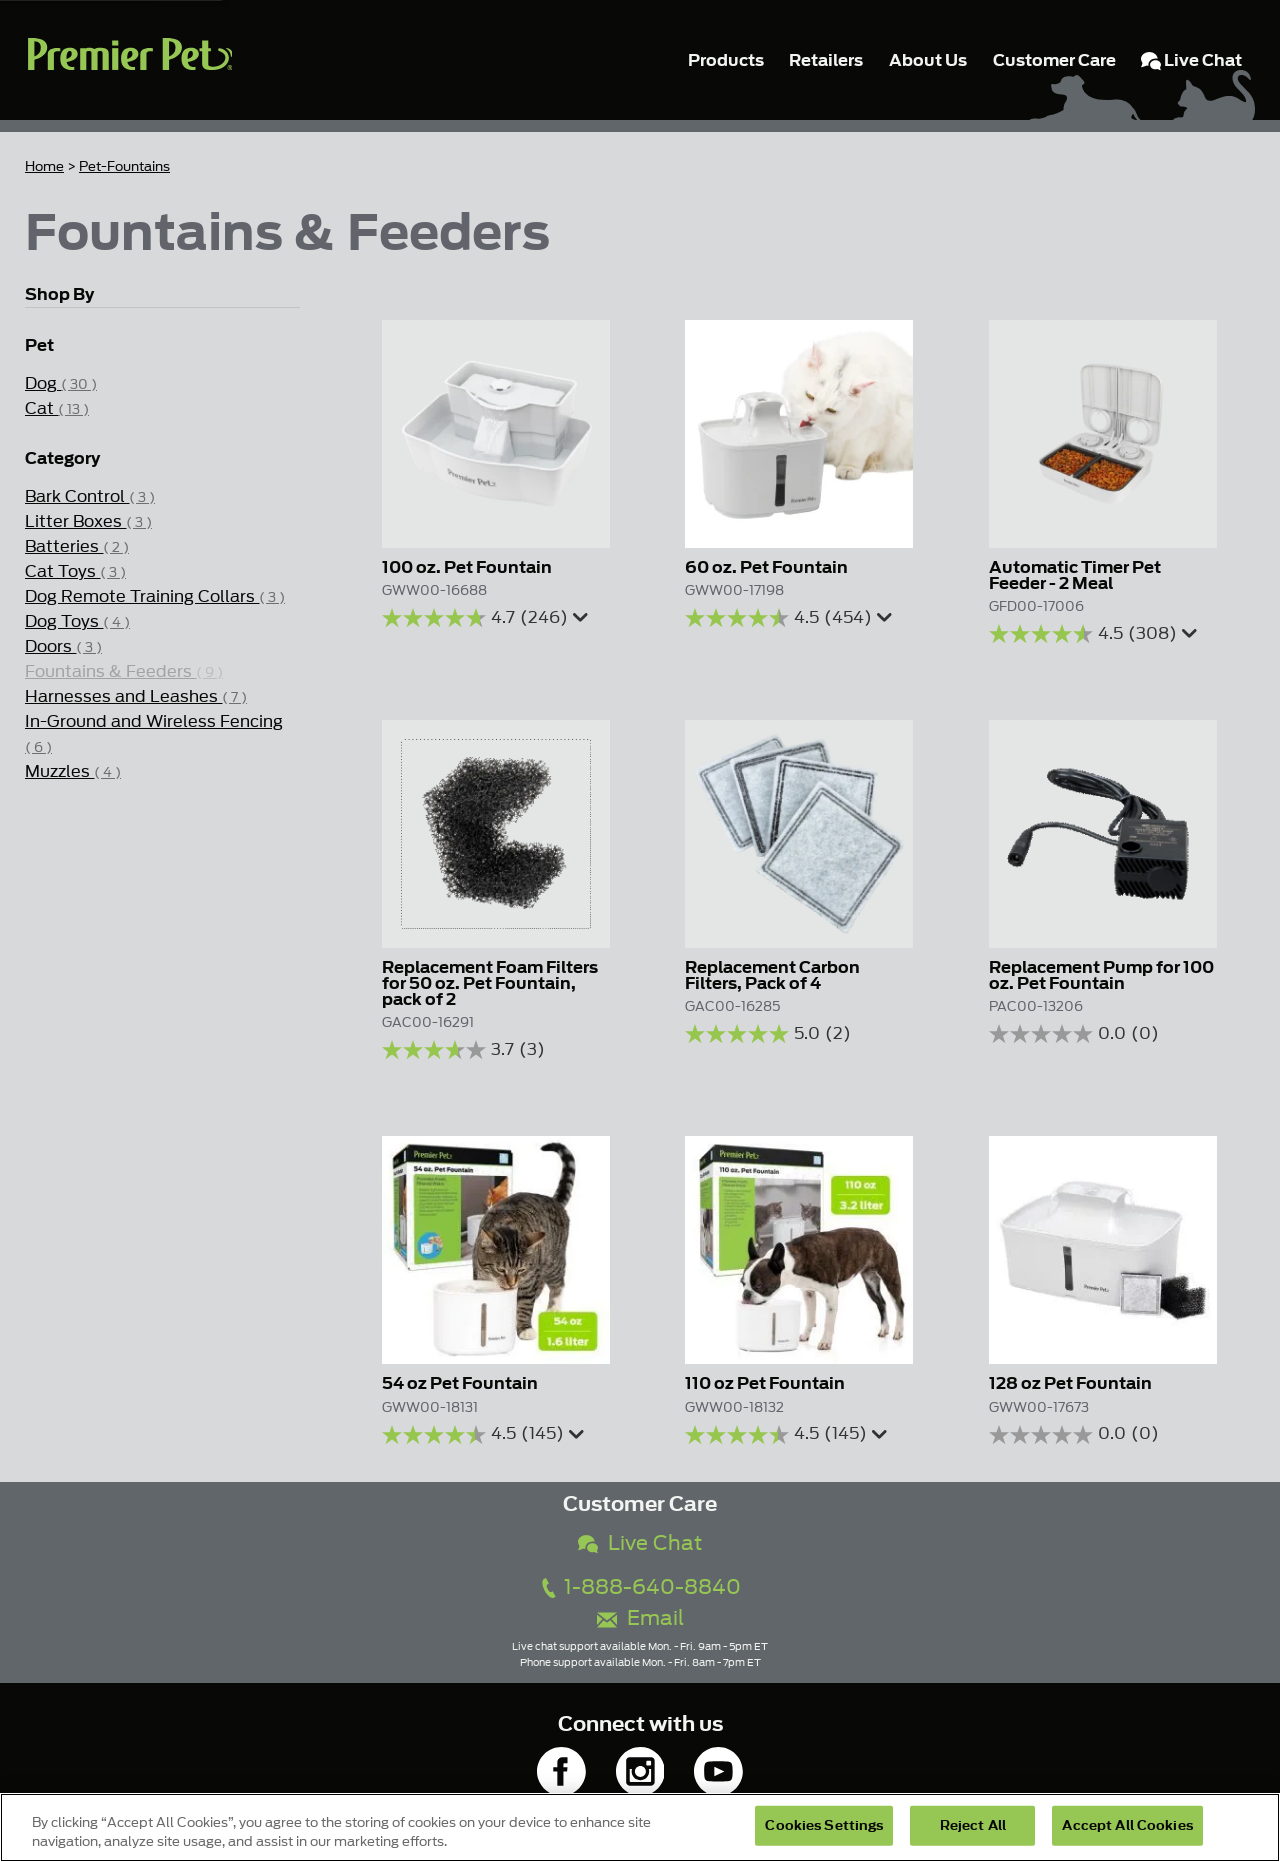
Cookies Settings (824, 1825)
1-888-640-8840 (640, 1587)
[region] (640, 1827)
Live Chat (640, 1543)
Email (640, 1618)
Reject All (973, 1825)
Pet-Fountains (124, 166)
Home (44, 166)
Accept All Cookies (1127, 1825)
